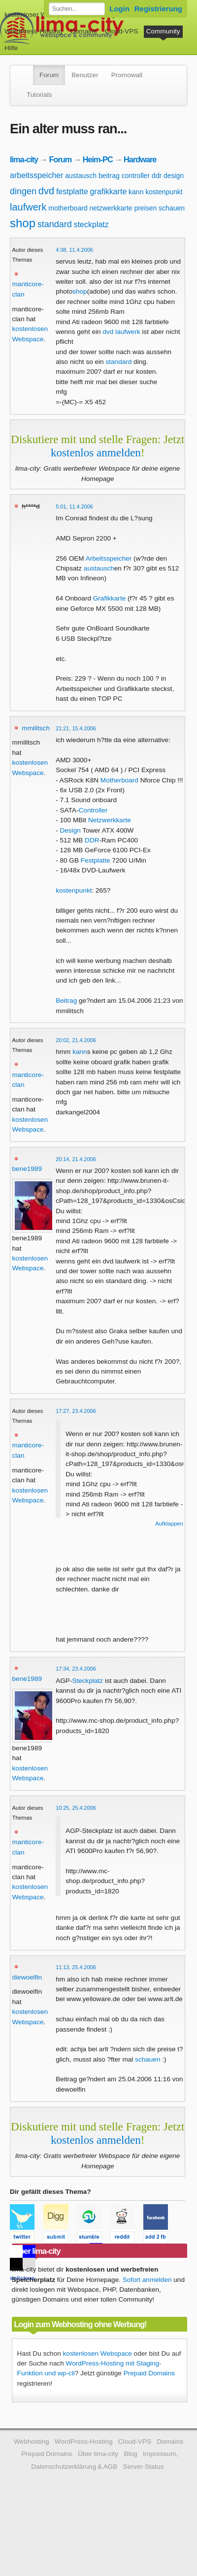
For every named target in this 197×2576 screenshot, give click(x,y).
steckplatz (91, 224)
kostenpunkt (164, 192)
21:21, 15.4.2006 (76, 728)
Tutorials (39, 94)
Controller (93, 810)
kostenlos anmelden (96, 452)
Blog (130, 2453)
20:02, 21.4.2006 (76, 1040)
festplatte (72, 191)
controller (135, 176)
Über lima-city (98, 2453)
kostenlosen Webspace (97, 2353)
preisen (145, 208)
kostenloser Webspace (38, 14)
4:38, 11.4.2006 (74, 250)
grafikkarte (108, 191)
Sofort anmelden (147, 2279)
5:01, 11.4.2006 (74, 506)
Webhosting (31, 2441)
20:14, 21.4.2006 (76, 1159)
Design (70, 830)
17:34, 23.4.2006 (76, 1669)
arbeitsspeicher (37, 175)
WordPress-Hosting (33, 31)
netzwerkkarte (110, 208)
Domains (83, 31)
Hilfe (11, 48)
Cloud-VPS (121, 31)
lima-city (24, 159)
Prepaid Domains (149, 2373)
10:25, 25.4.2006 (76, 1808)
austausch (81, 176)
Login (119, 8)
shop (22, 223)
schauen (172, 208)
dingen (23, 191)
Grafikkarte (109, 598)
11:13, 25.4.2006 (76, 1967)
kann (136, 192)
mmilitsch (36, 728)
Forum (49, 75)
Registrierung (158, 8)
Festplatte (95, 860)
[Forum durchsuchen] (77, 8)
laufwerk (28, 207)
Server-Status (143, 2466)
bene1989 (27, 1168)
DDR (92, 840)
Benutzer (84, 75)
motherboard (67, 208)
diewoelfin (27, 1977)
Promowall (126, 75)
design (174, 176)
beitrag (109, 176)
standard (54, 224)
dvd (46, 190)
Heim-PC (98, 159)
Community (163, 31)
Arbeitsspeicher (109, 558)
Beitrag (66, 1000)
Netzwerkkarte (109, 820)
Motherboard (119, 780)
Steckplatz (87, 1680)
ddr (157, 176)
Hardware (140, 159)
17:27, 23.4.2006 (76, 1411)
